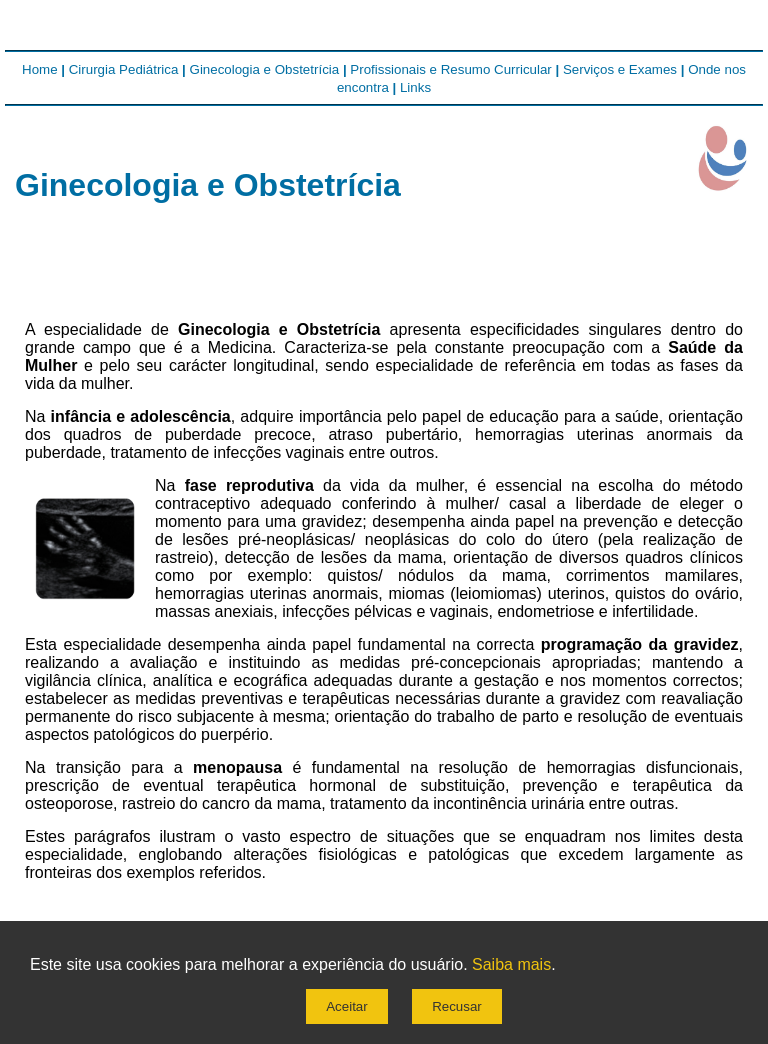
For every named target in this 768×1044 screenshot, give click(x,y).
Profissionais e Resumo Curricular (450, 69)
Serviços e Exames (620, 69)
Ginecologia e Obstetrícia (265, 69)
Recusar (457, 1006)
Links (415, 87)
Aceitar (346, 1006)
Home (40, 69)
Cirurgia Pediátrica (124, 69)
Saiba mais (511, 964)
